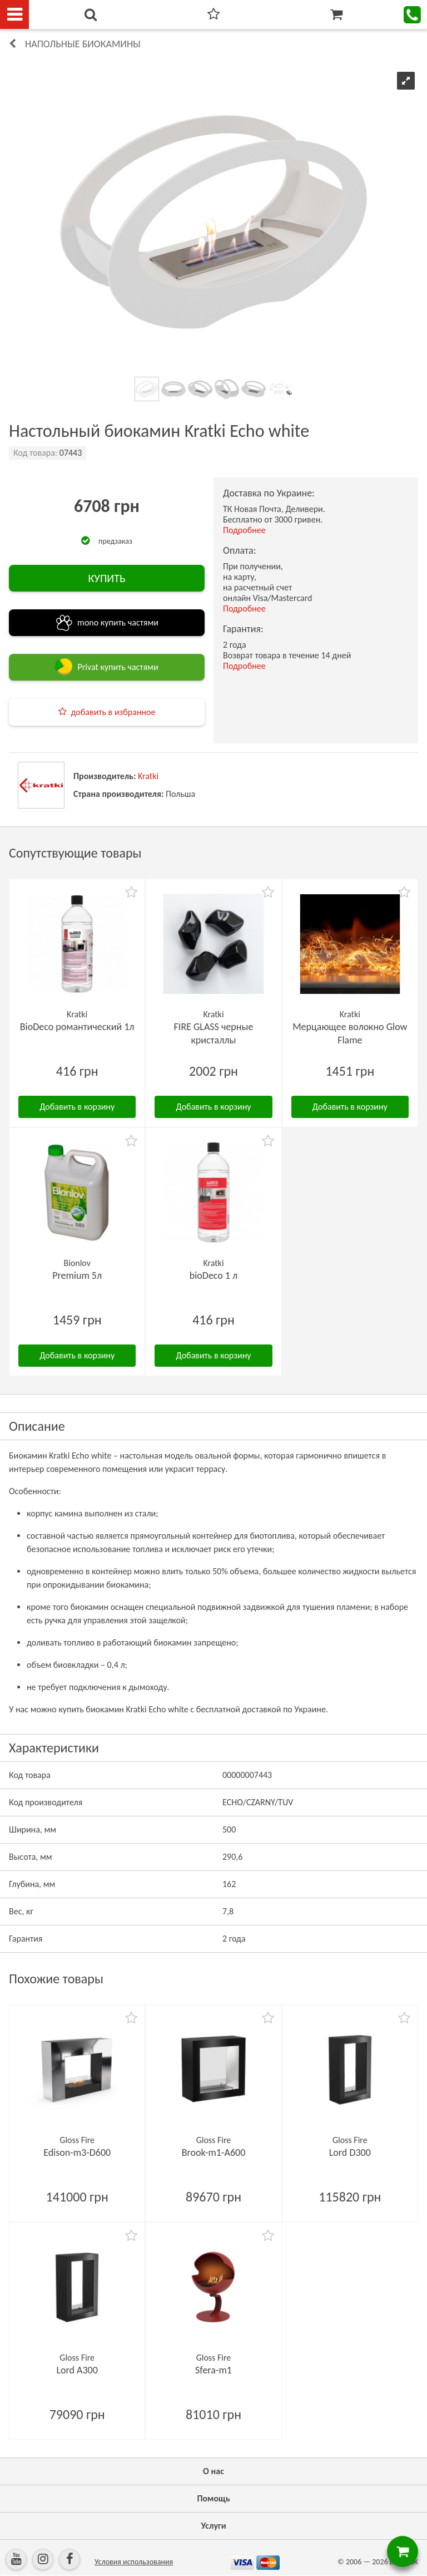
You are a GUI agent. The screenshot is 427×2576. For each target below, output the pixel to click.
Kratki (148, 776)
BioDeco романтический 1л (77, 1027)
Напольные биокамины (83, 44)
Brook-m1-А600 (214, 2152)
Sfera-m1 (213, 2370)
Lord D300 (350, 2152)
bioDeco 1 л (214, 1275)
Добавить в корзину (77, 1106)
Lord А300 (76, 2370)
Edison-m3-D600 (77, 2152)
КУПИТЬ (106, 578)
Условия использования (134, 2562)
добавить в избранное (113, 712)
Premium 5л (77, 1275)
